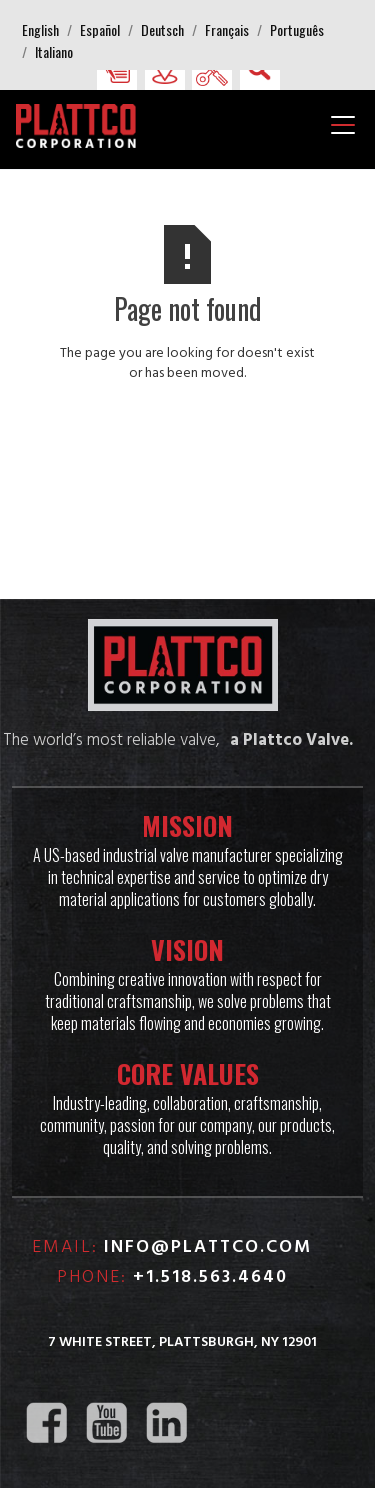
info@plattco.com (208, 1247)
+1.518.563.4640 (210, 1277)
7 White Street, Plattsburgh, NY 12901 (182, 1342)
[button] (40, 30)
